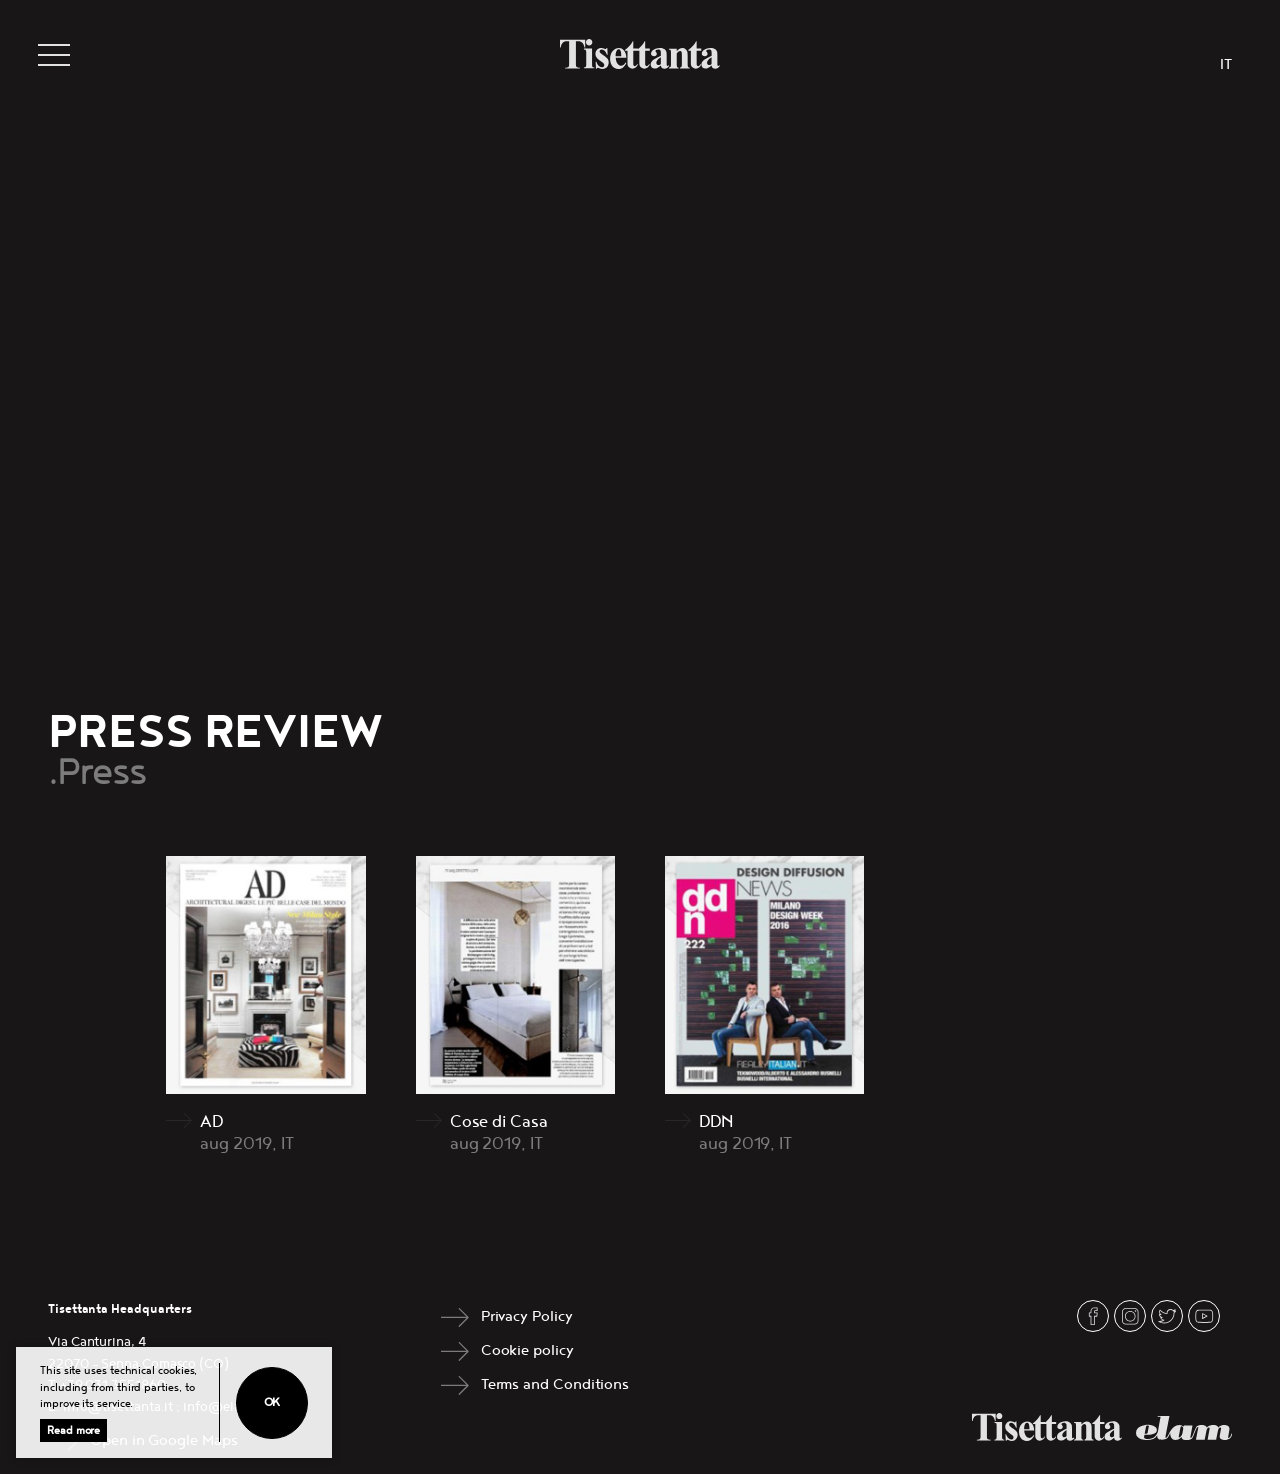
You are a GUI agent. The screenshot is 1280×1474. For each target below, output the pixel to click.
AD (211, 1122)
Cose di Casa (499, 1122)
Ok (272, 1402)
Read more (73, 1430)
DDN (716, 1122)
